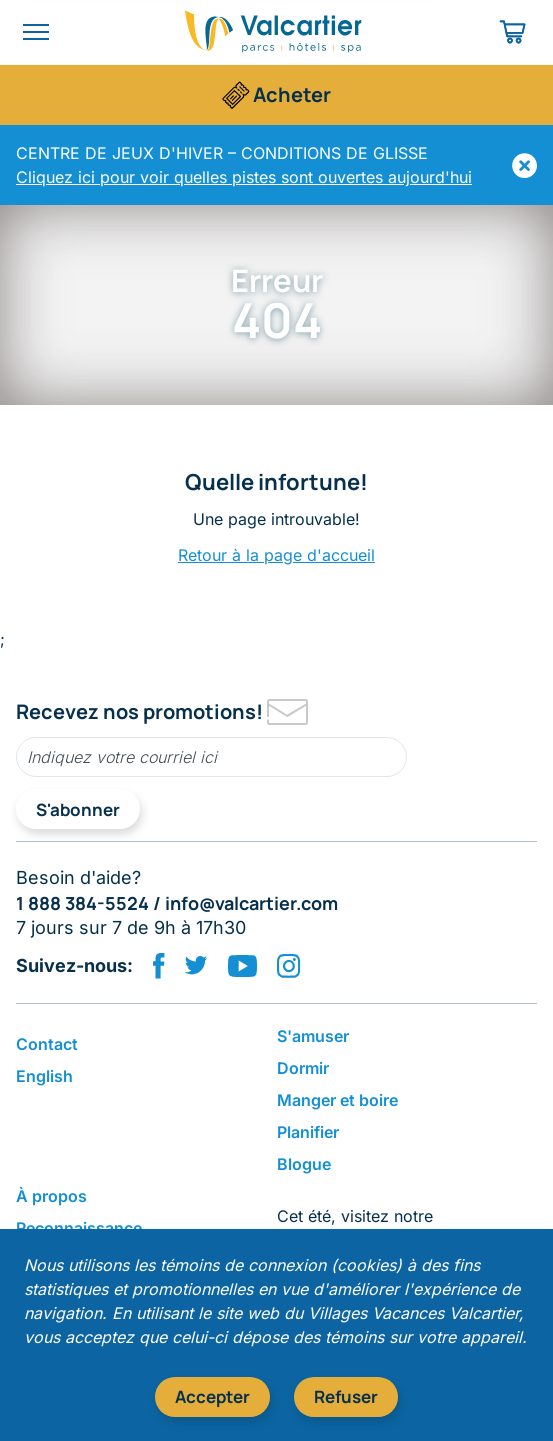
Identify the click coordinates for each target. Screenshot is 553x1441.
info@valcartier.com (251, 903)
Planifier (308, 1132)
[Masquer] (524, 165)
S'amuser (313, 1036)
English (44, 1076)
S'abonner (78, 809)
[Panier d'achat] (514, 32)
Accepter (212, 1396)
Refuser (346, 1396)
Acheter (292, 94)
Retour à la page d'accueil (276, 555)
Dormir (303, 1068)
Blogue (304, 1164)
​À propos (51, 1196)
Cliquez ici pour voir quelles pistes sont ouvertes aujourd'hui (244, 177)
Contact (47, 1044)
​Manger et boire (337, 1100)
